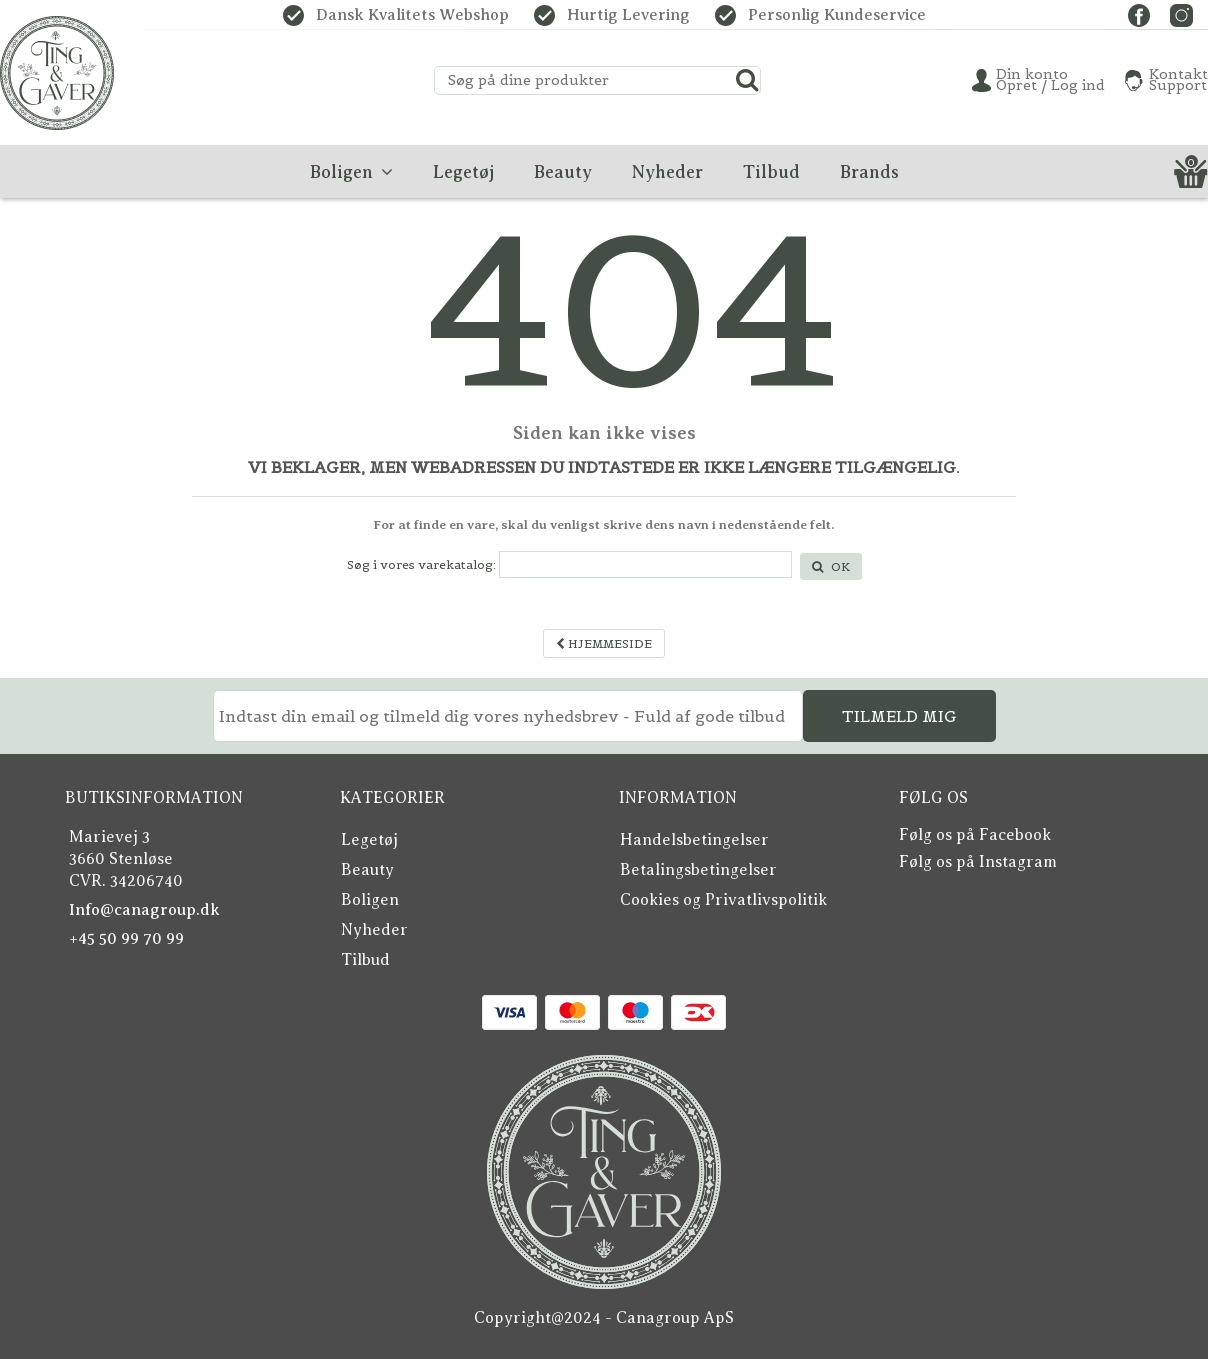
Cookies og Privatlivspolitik (723, 900)
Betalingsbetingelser (698, 870)
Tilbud (365, 960)
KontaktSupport (1178, 80)
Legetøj (369, 840)
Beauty (367, 870)
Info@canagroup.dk (144, 910)
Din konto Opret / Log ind (1050, 80)
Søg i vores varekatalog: (421, 564)
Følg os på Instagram (978, 862)
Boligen (370, 900)
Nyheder (374, 930)
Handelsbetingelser (694, 840)
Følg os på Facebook (975, 835)
